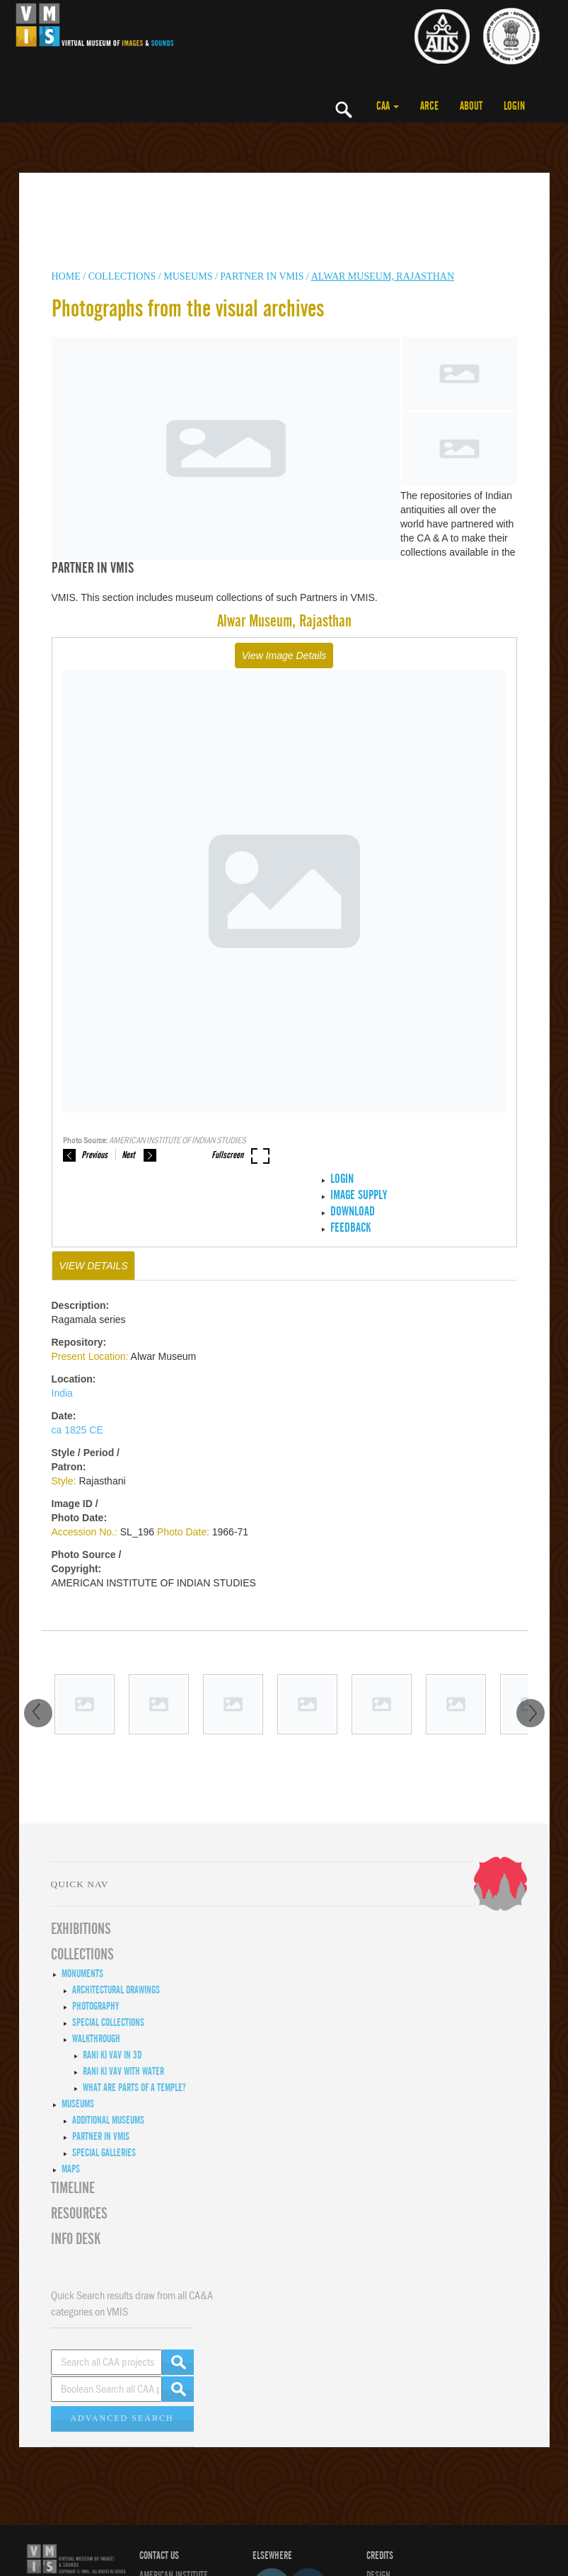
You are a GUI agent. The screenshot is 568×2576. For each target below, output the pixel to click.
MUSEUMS (187, 276)
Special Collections (108, 2022)
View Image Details (284, 655)
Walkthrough (96, 2038)
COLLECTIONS (123, 276)
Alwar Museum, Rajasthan (382, 276)
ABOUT (471, 106)
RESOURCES (79, 2213)
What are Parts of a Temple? (134, 2087)
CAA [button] (387, 106)
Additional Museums (108, 2120)
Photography (95, 2006)
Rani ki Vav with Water (123, 2071)
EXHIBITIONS (81, 1929)
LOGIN (514, 106)
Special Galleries (104, 2152)
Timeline (73, 2188)
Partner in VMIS (261, 276)
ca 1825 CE (77, 1430)
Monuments (82, 1973)
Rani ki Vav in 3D (112, 2055)
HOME (66, 276)
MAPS (71, 2169)
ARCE (429, 106)
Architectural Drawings (116, 1989)
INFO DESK (75, 2239)
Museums (78, 2103)
